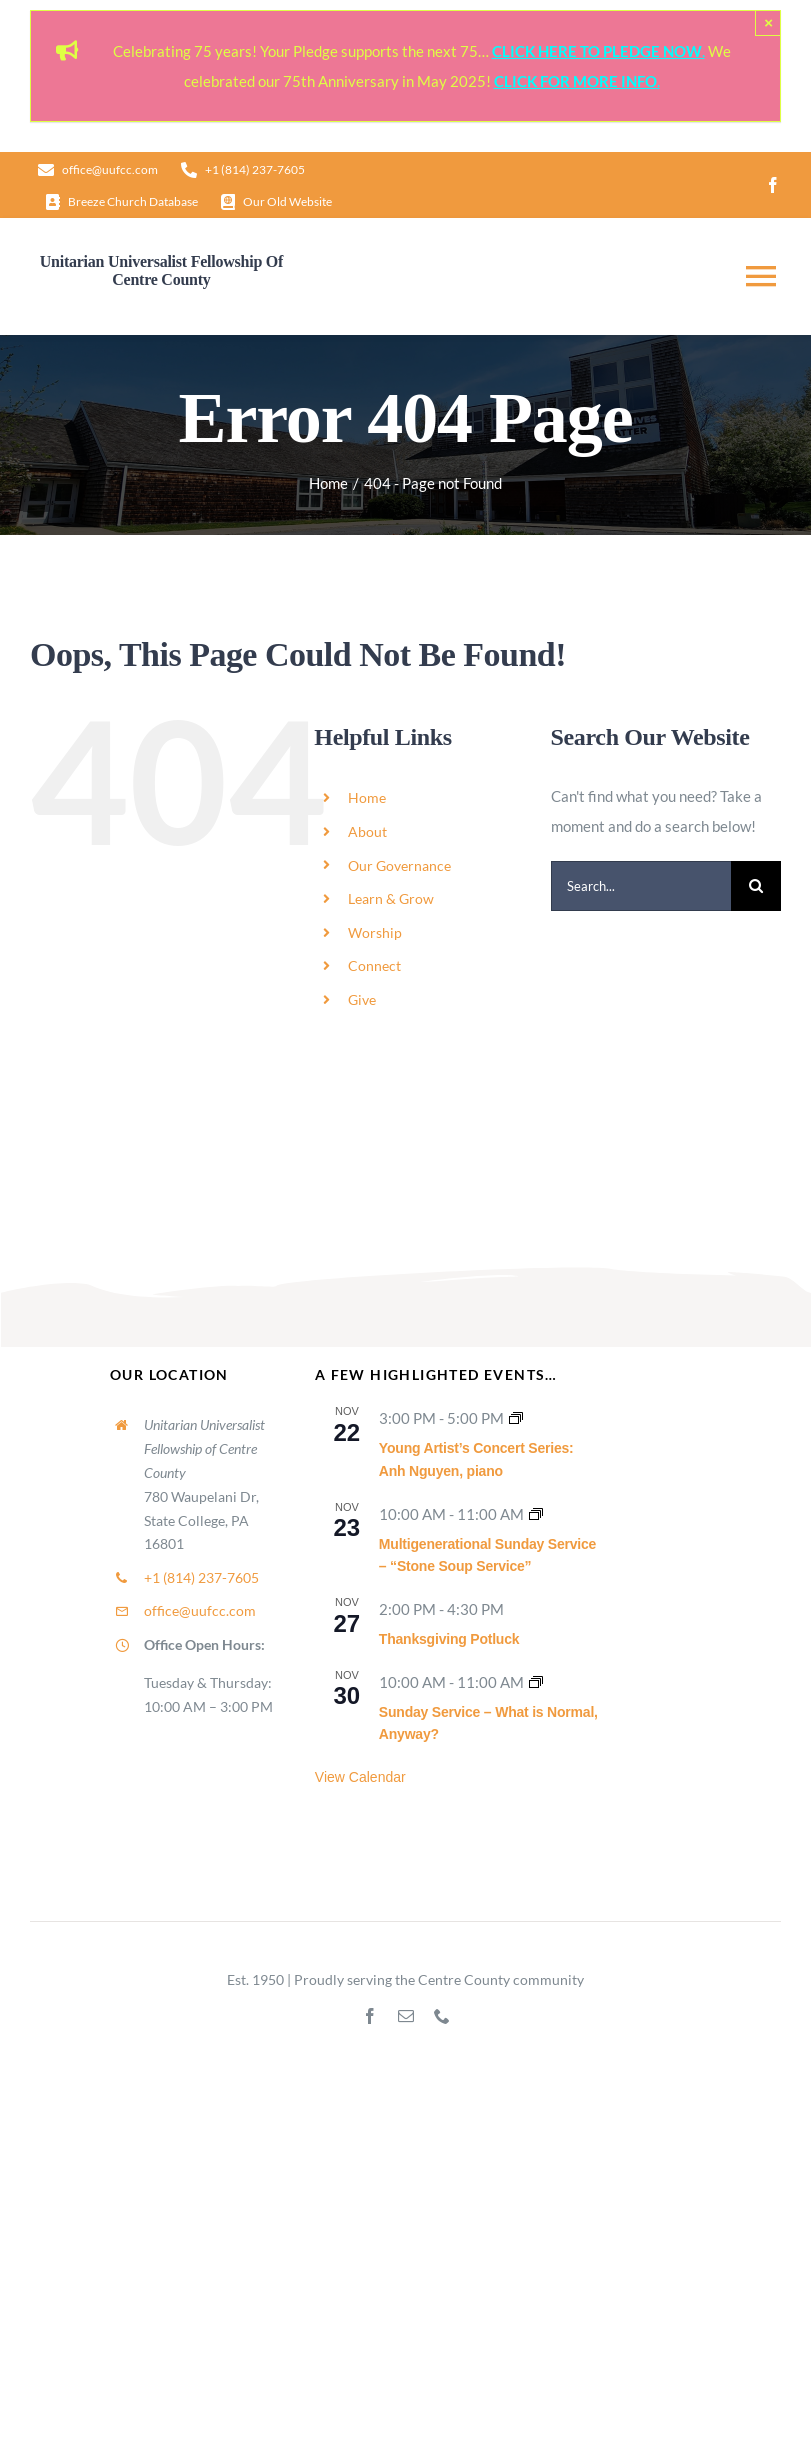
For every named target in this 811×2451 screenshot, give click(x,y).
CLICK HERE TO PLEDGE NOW (597, 51)
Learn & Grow (391, 898)
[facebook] (773, 185)
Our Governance (399, 865)
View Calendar (360, 1777)
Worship (375, 932)
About (367, 831)
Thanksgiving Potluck (449, 1639)
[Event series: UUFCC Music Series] (516, 1418)
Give (362, 999)
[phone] (442, 2016)
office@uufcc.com (200, 1610)
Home (367, 797)
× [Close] (768, 22)
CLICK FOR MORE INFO (575, 81)
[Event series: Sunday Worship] (536, 1514)
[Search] (756, 886)
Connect (374, 965)
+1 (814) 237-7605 (201, 1577)
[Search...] (641, 886)
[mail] (406, 2016)
